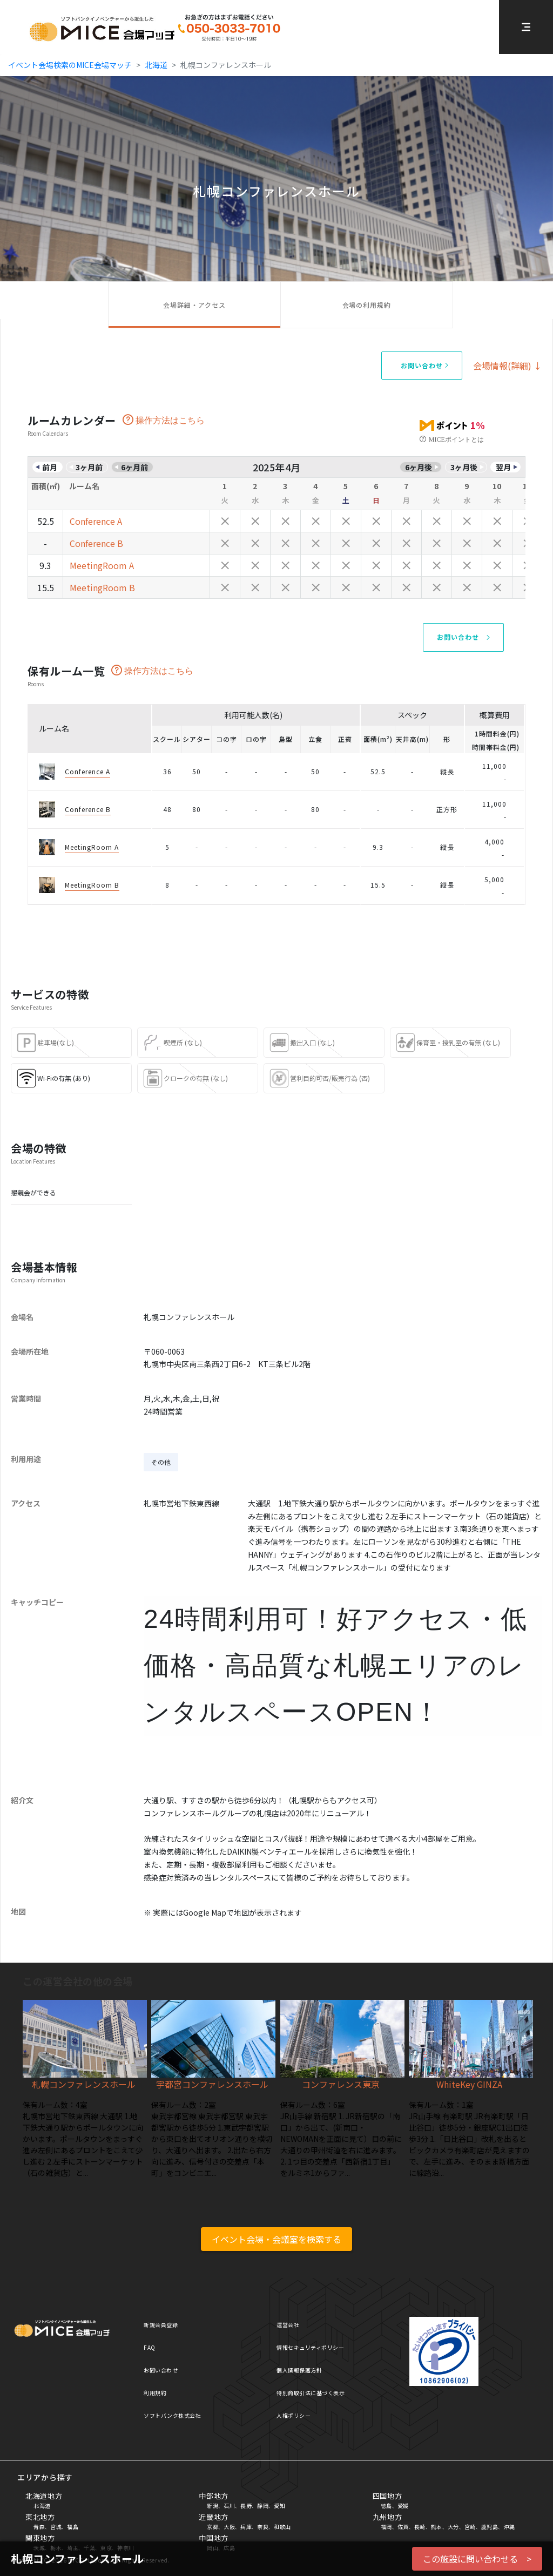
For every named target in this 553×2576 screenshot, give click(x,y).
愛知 (279, 2505)
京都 (212, 2527)
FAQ (150, 2347)
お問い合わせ (161, 2370)
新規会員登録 (161, 2325)
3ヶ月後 (463, 467)
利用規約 (155, 2393)
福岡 (386, 2527)
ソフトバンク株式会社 (172, 2415)
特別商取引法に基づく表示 (310, 2393)
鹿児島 (489, 2527)
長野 (246, 2505)
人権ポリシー (293, 2415)
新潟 (212, 2505)
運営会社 (287, 2325)
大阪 (229, 2527)
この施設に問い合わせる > (477, 2558)
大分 (453, 2527)
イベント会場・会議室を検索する (276, 2239)
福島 (72, 2527)
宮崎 (470, 2527)
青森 (39, 2527)
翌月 (503, 467)
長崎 (420, 2527)
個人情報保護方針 (299, 2370)
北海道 (156, 64)
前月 (49, 467)
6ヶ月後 (418, 467)
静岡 (262, 2505)
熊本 (436, 2527)
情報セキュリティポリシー (310, 2347)
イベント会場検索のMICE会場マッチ (70, 64)
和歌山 (282, 2527)
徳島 (386, 2505)
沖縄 (509, 2527)
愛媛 (403, 2505)
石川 (229, 2505)
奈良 (262, 2527)
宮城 (56, 2527)
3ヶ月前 (89, 467)
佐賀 (403, 2527)
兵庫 (246, 2527)
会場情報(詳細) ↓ (507, 365)
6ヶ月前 (134, 467)
